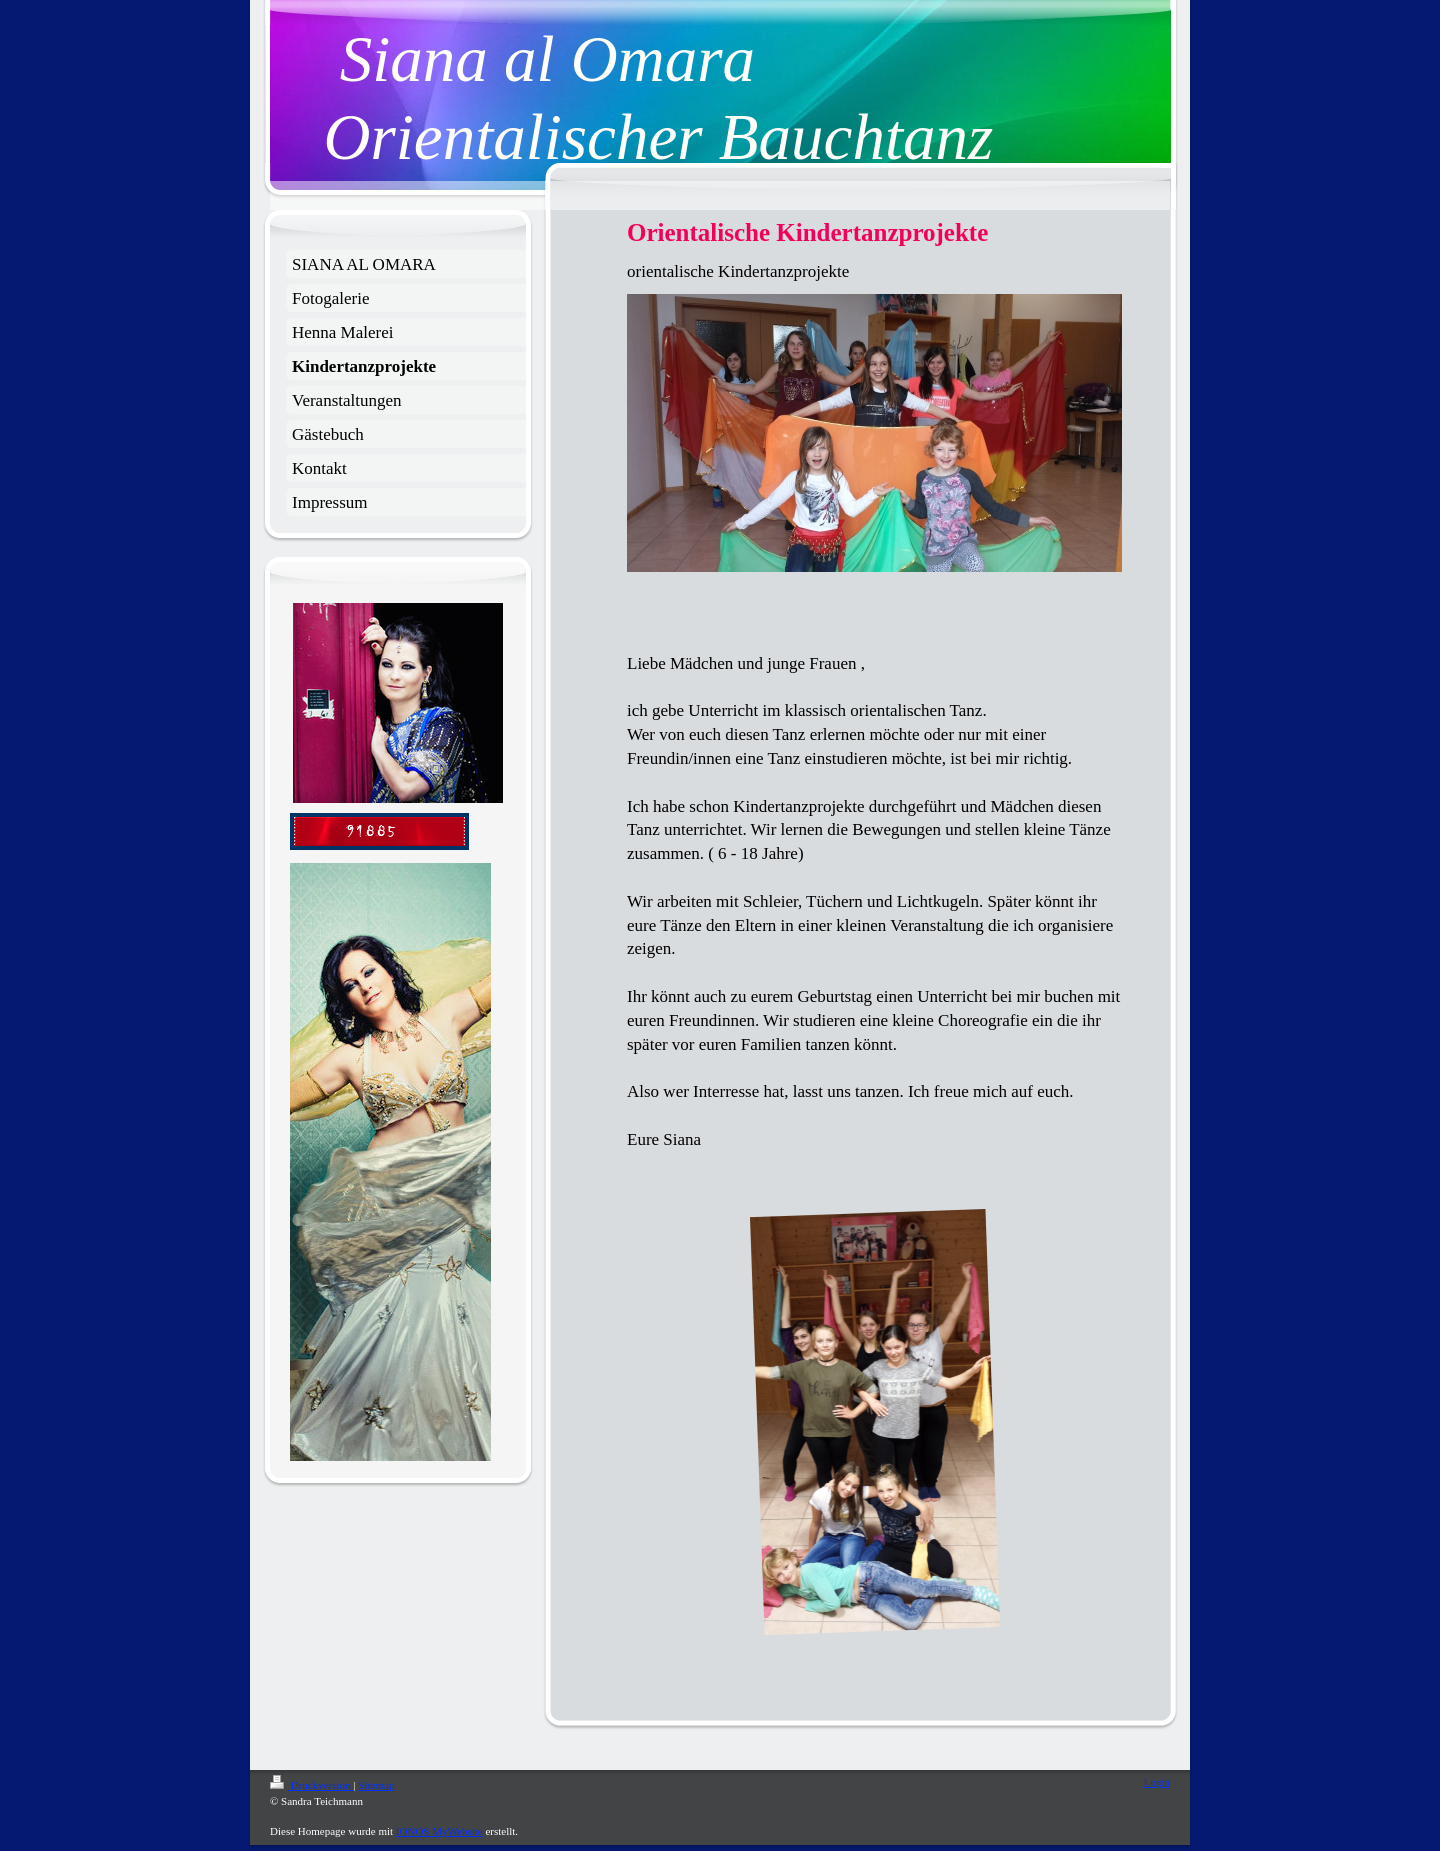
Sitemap (376, 1785)
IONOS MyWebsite (439, 1831)
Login (1157, 1782)
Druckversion (311, 1785)
